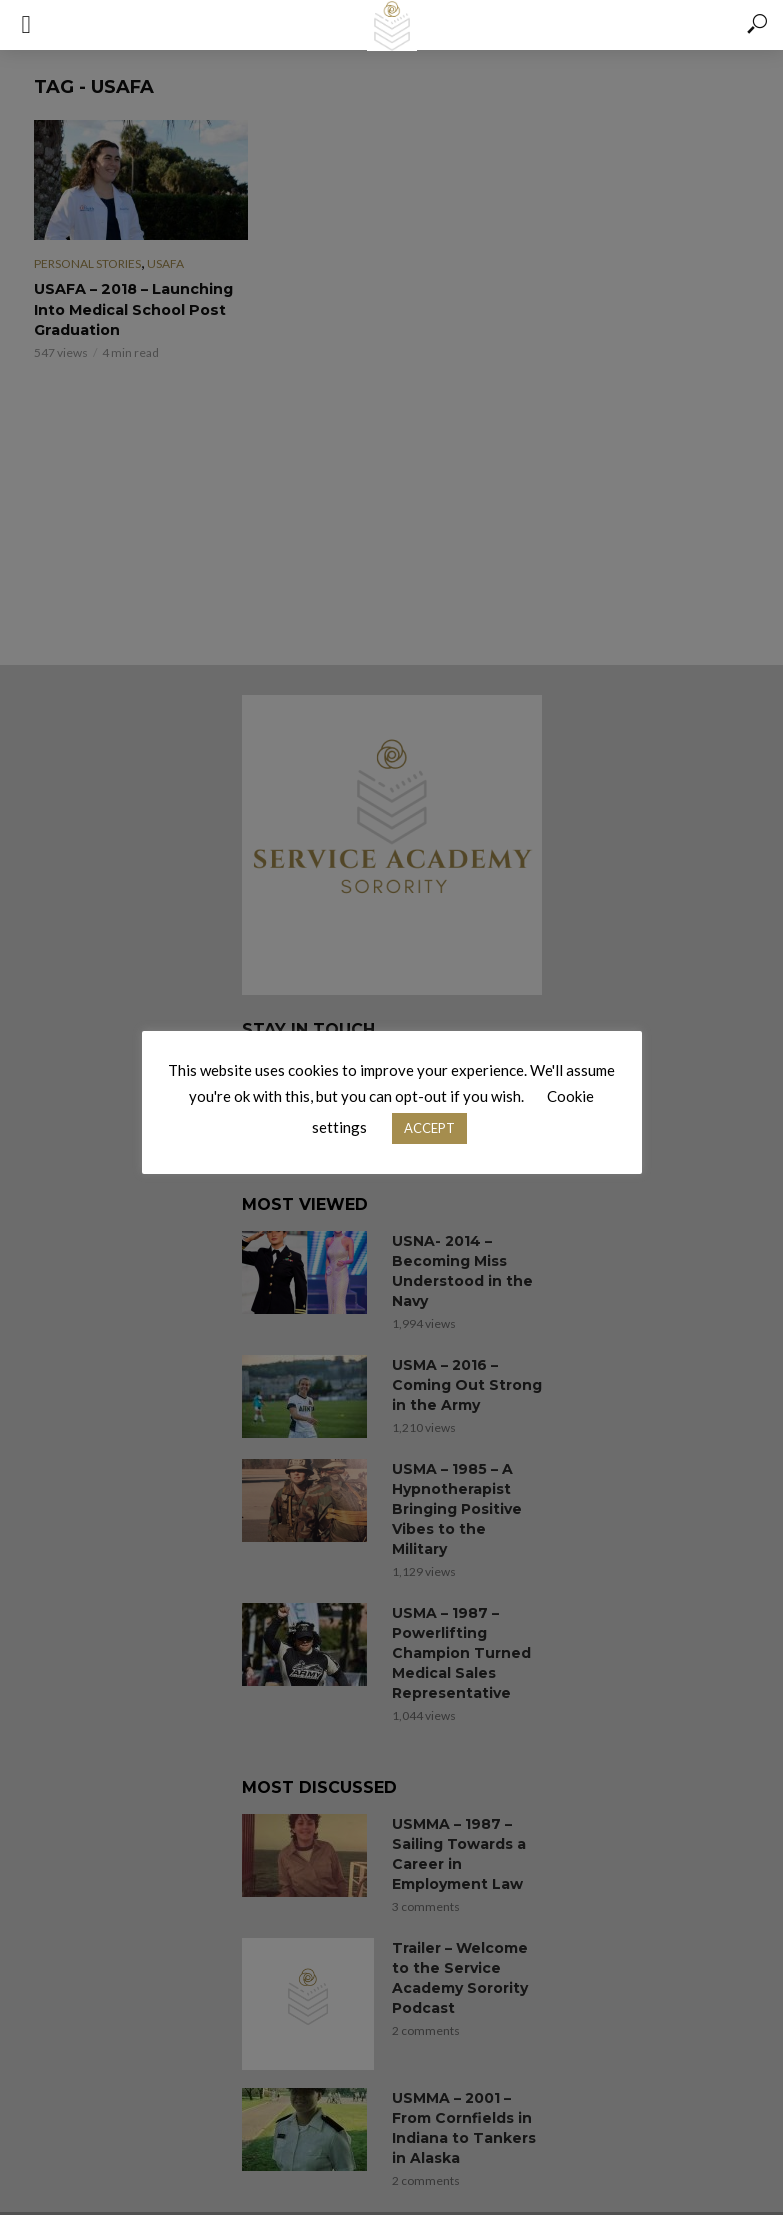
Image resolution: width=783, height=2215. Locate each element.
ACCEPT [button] (429, 1128)
